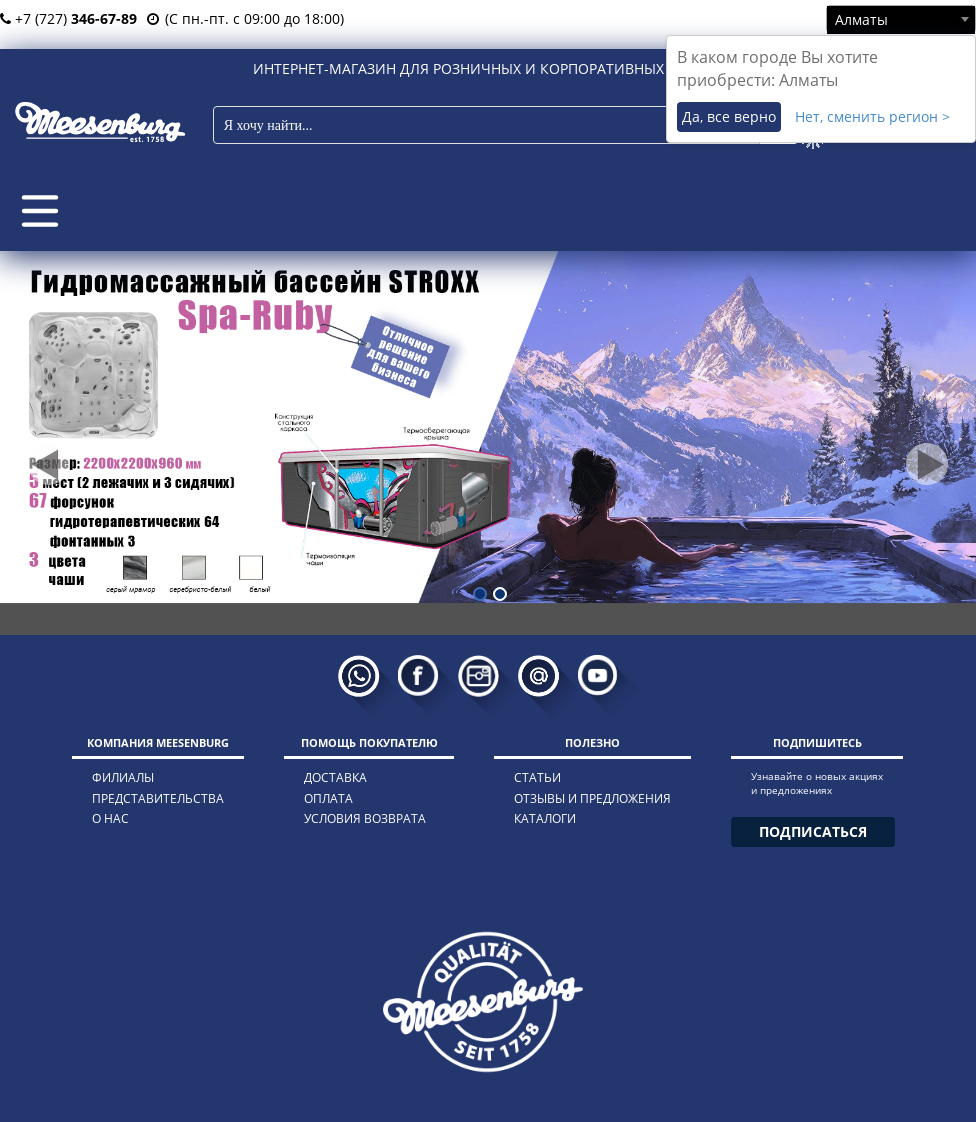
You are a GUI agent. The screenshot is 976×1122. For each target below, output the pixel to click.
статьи (537, 777)
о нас (110, 818)
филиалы (123, 777)
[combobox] (901, 19)
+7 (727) (68, 18)
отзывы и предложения (592, 798)
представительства (158, 798)
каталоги (545, 818)
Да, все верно (729, 116)
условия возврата (365, 818)
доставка (335, 777)
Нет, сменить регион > (872, 116)
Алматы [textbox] (861, 19)
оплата (328, 798)
